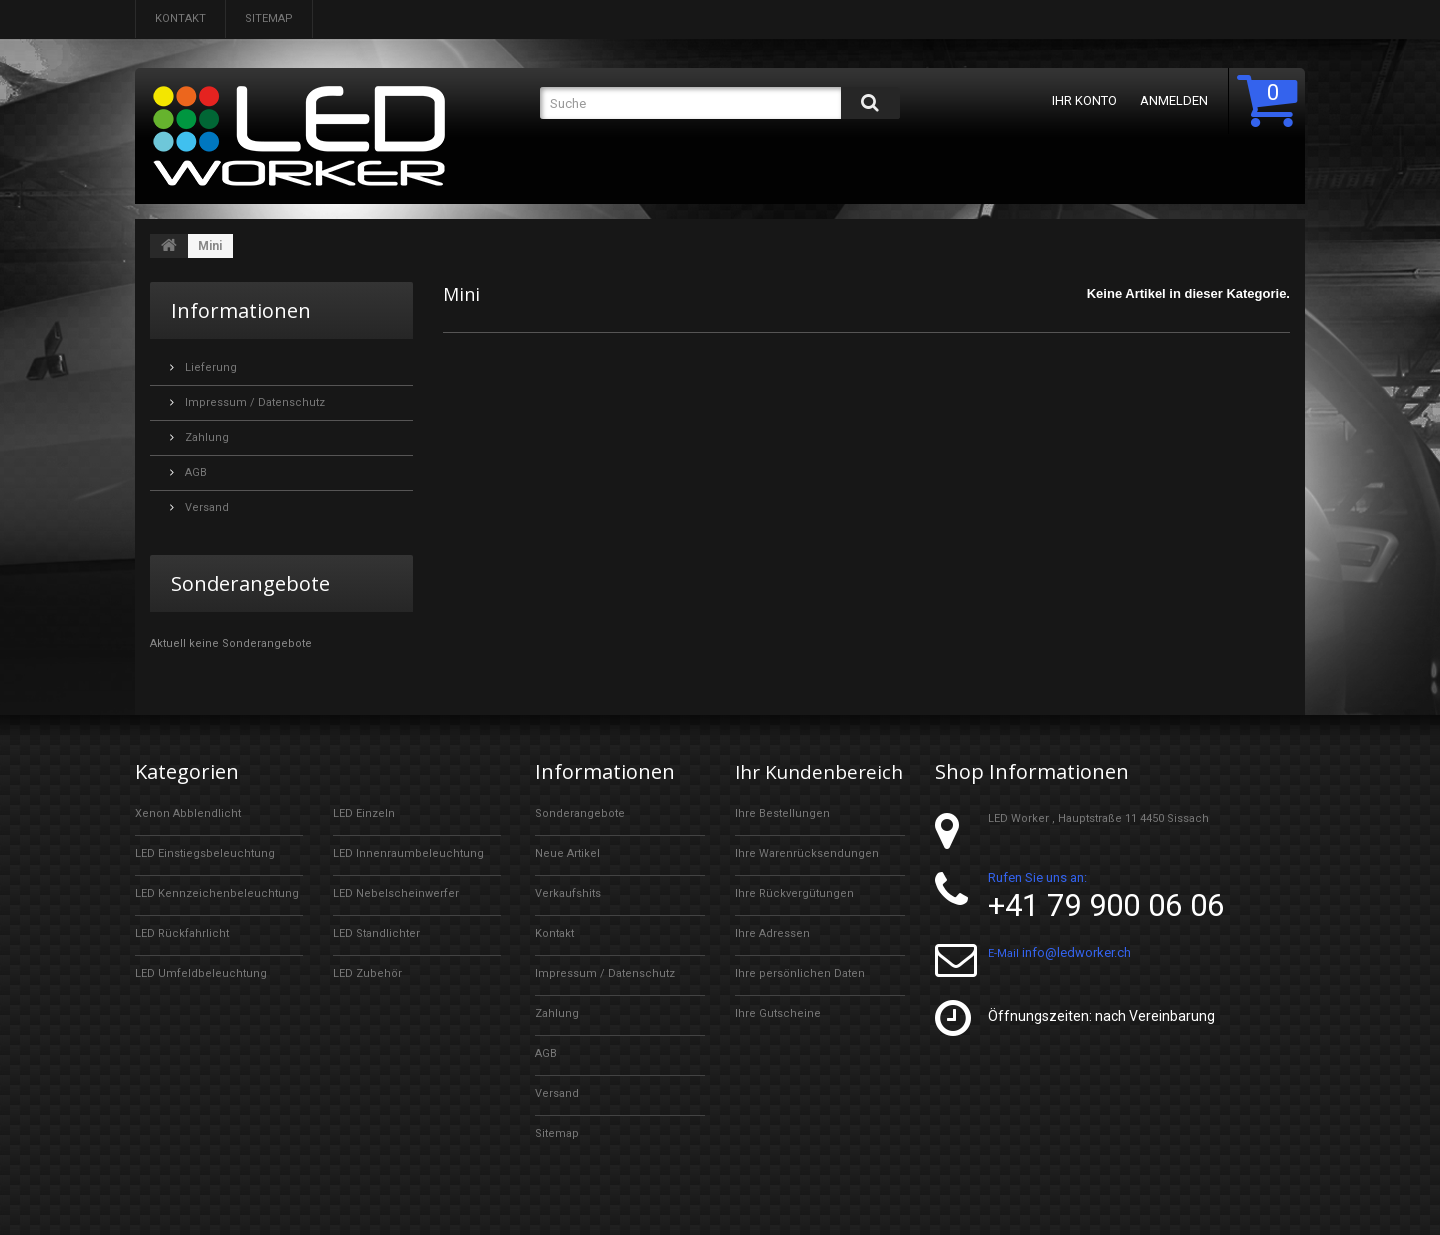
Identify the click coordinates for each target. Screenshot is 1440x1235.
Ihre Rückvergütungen (794, 915)
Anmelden (1170, 100)
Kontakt (180, 18)
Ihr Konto (1080, 100)
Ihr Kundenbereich (807, 782)
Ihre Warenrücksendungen (807, 875)
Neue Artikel (567, 853)
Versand (205, 507)
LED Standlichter (376, 933)
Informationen (241, 310)
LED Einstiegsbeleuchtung (205, 853)
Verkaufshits (568, 893)
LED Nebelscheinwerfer (396, 893)
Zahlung (205, 437)
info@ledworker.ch (1076, 952)
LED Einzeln (364, 813)
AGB (194, 472)
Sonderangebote (250, 583)
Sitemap (269, 18)
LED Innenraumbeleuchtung (408, 853)
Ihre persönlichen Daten (800, 995)
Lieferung (209, 367)
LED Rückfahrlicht (182, 933)
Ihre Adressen (772, 955)
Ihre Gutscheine (778, 1035)
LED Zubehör (367, 973)
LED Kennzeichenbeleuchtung (217, 893)
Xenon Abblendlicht (188, 813)
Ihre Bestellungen (782, 835)
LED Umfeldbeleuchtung (201, 973)
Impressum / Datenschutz (253, 402)
